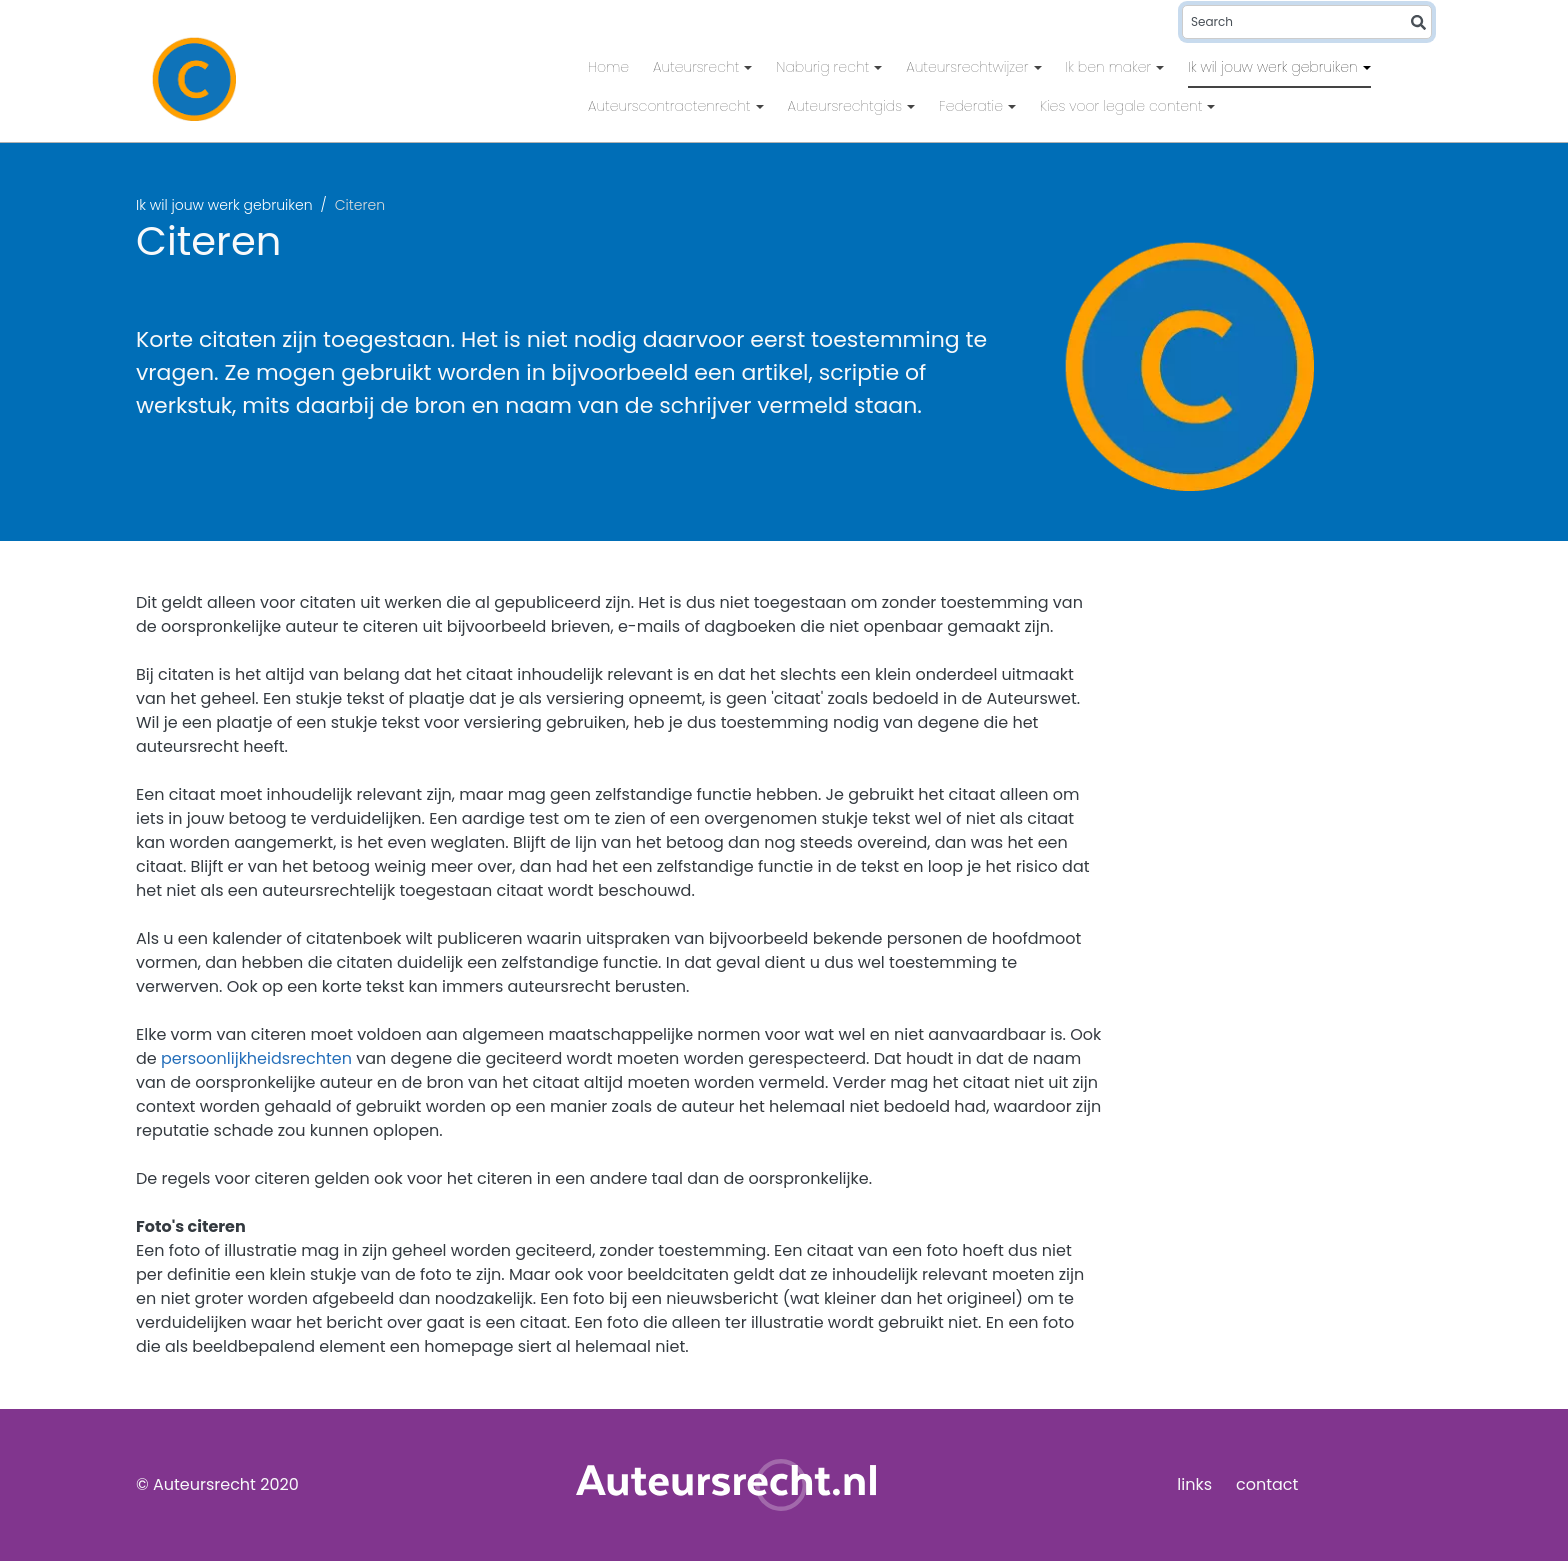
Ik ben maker (1111, 67)
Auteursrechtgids (847, 106)
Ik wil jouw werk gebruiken (1275, 67)
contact (1267, 1484)
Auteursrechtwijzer (969, 67)
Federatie (973, 106)
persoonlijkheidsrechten (256, 1058)
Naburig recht (824, 67)
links (1194, 1484)
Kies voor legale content (1123, 106)
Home (608, 67)
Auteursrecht (698, 67)
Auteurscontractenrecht (671, 106)
